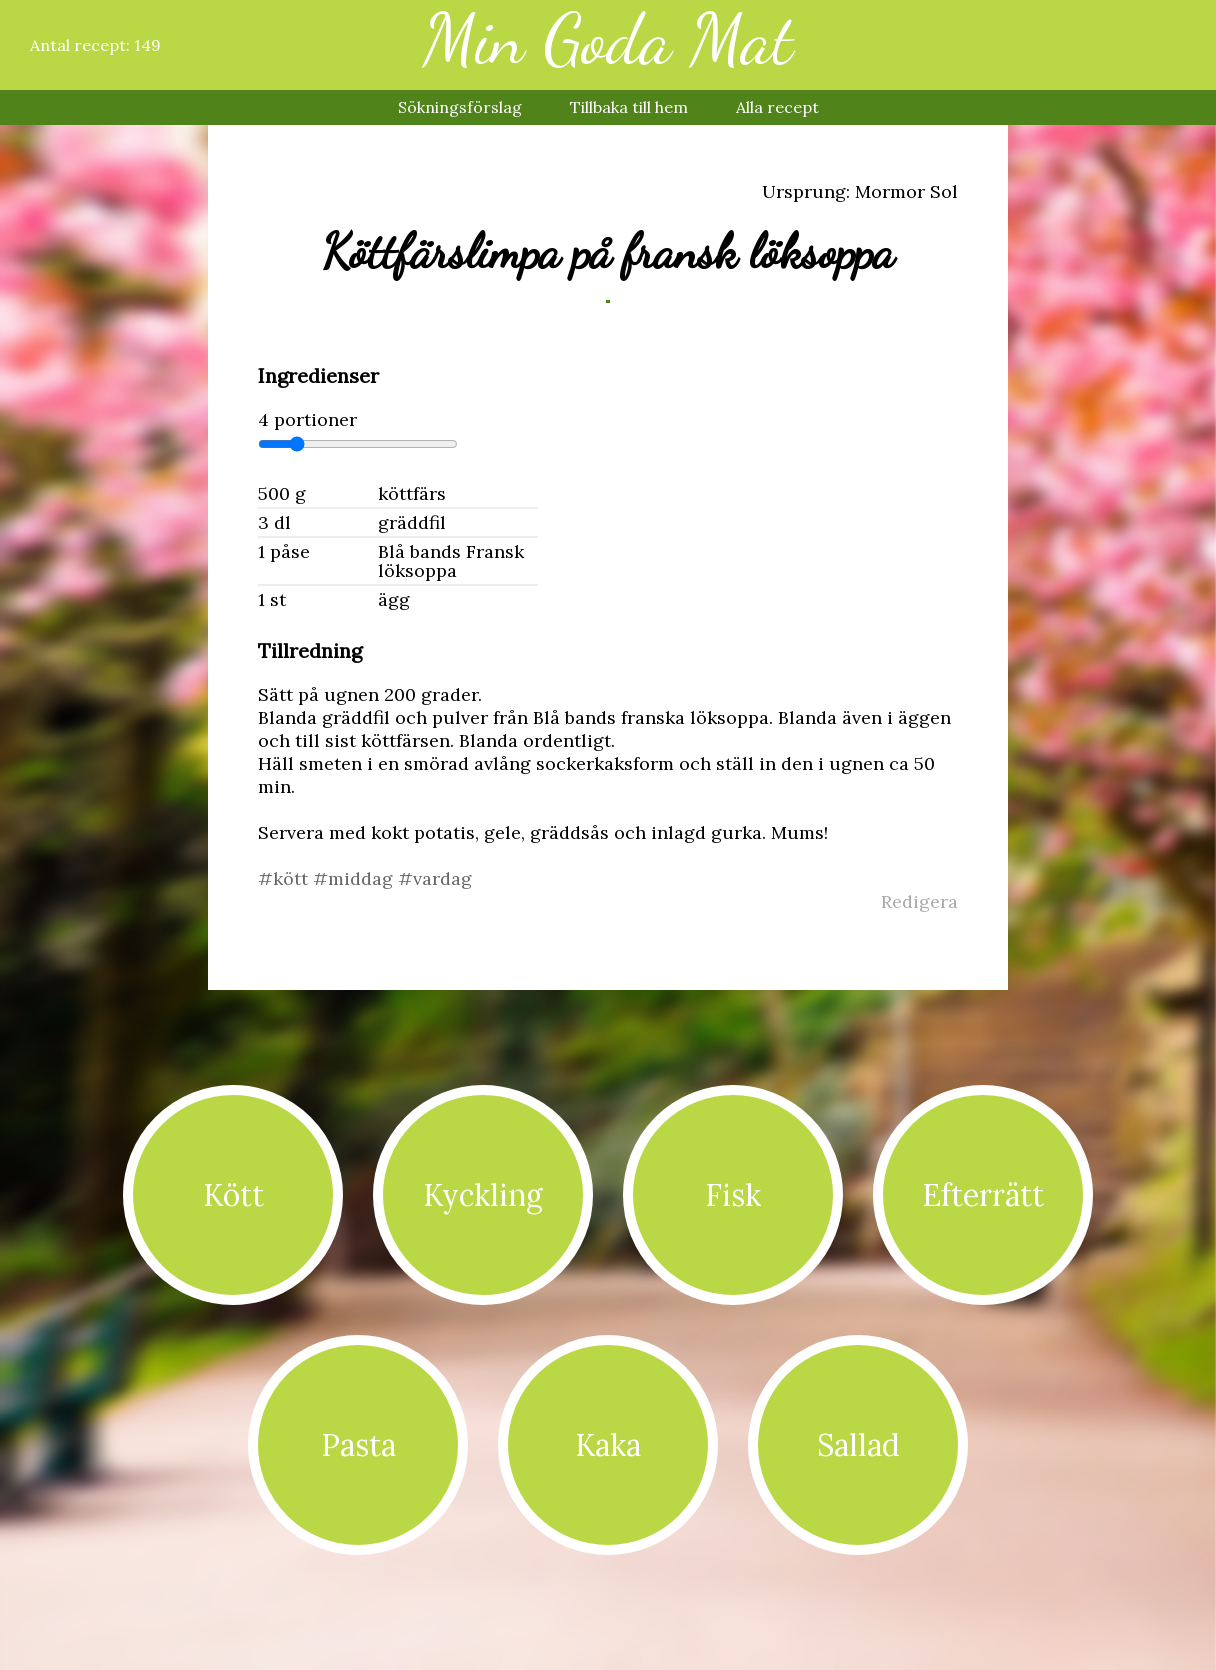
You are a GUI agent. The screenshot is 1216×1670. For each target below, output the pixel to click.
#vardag (435, 878)
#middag (355, 878)
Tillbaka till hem (629, 107)
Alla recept (777, 107)
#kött (285, 878)
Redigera (919, 901)
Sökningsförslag (460, 107)
